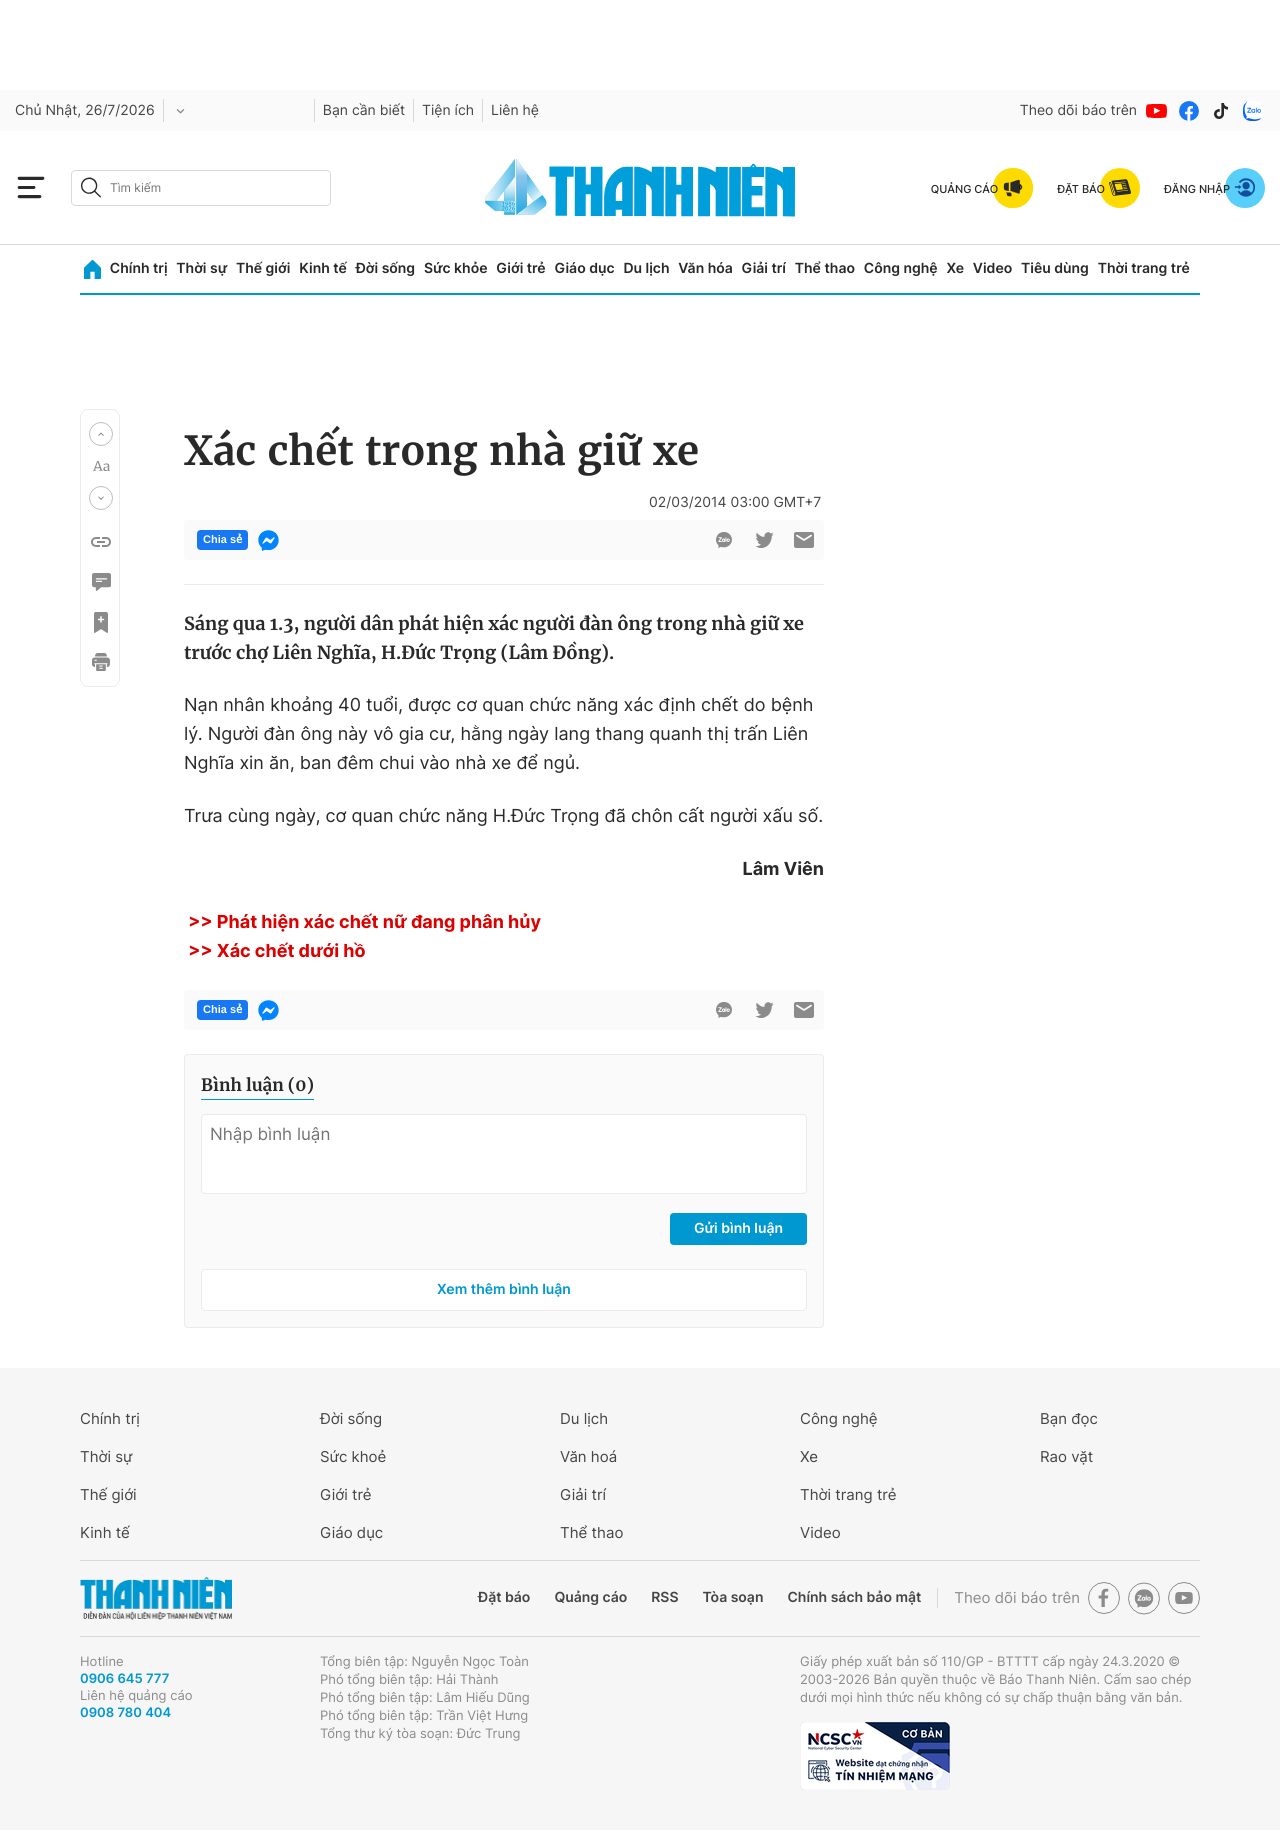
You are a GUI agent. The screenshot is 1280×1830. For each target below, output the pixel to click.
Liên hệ (515, 110)
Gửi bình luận (738, 1228)
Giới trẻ (520, 268)
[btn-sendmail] (804, 540)
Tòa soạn (733, 1597)
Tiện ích (448, 110)
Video (992, 268)
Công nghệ (901, 268)
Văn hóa (705, 268)
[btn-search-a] (91, 187)
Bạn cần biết (364, 110)
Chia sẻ (222, 540)
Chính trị (139, 268)
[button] (101, 434)
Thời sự (201, 268)
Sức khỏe (456, 268)
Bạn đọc (1069, 1418)
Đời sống (385, 268)
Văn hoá (588, 1456)
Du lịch (646, 268)
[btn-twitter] (764, 540)
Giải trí (764, 268)
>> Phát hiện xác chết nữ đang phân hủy (362, 922)
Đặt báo (504, 1597)
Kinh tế (323, 268)
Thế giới (263, 268)
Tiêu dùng (1055, 268)
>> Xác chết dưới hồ (275, 951)
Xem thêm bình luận (504, 1289)
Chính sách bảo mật (854, 1597)
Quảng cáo (590, 1597)
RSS (664, 1597)
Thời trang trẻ (1144, 268)
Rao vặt (1066, 1456)
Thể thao (825, 268)
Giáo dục (584, 268)
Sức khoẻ (353, 1456)
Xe (955, 268)
